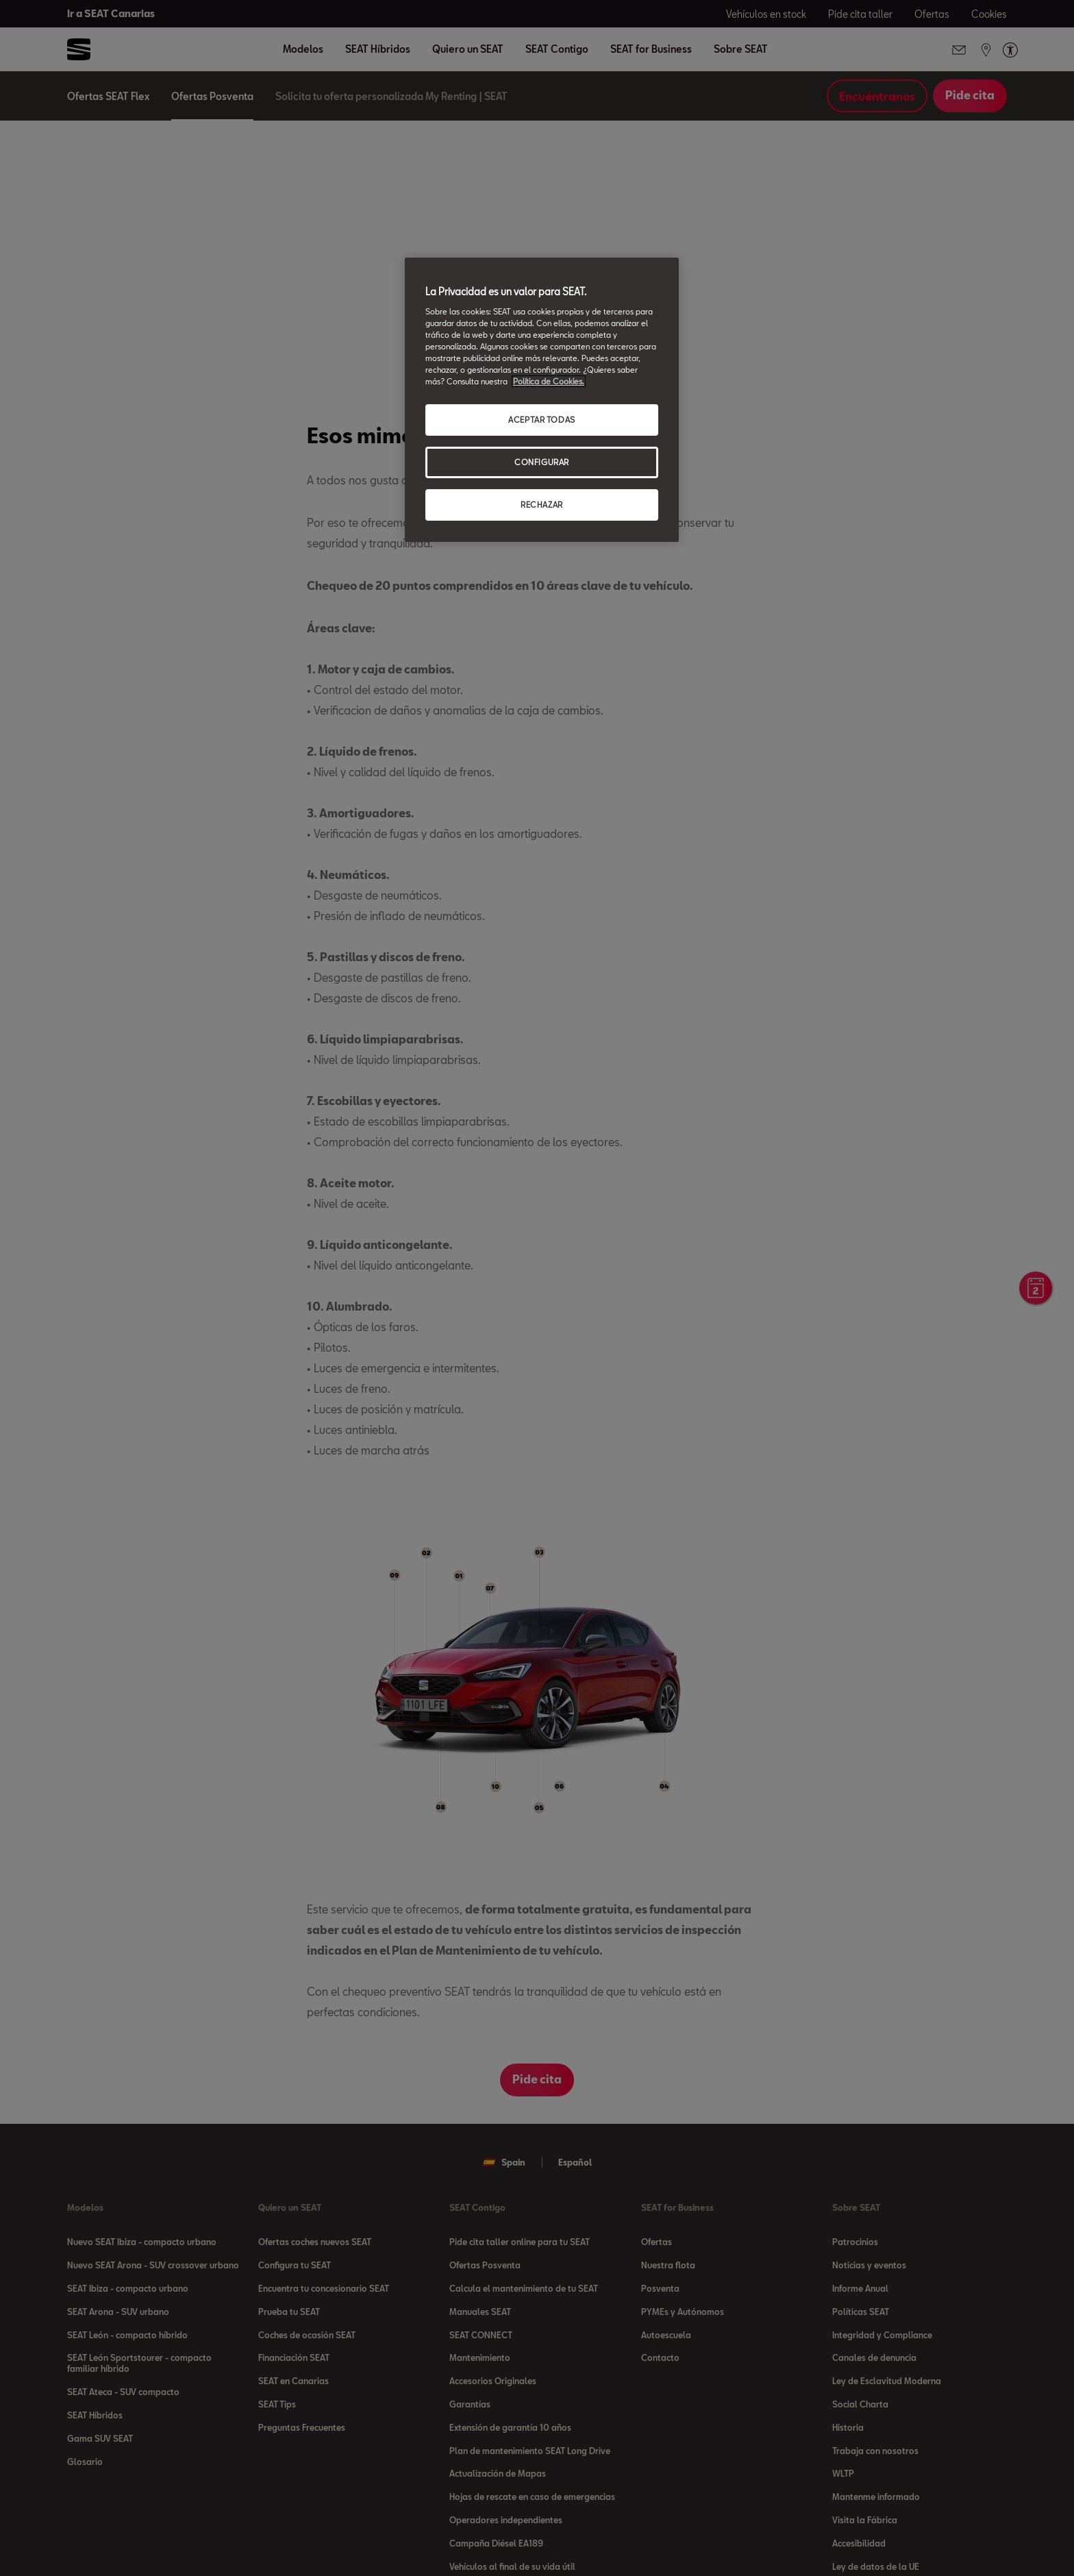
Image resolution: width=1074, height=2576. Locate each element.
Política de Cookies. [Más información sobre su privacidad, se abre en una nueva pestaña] (548, 381)
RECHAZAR (542, 504)
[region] (542, 400)
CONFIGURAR (541, 462)
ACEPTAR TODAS (541, 419)
